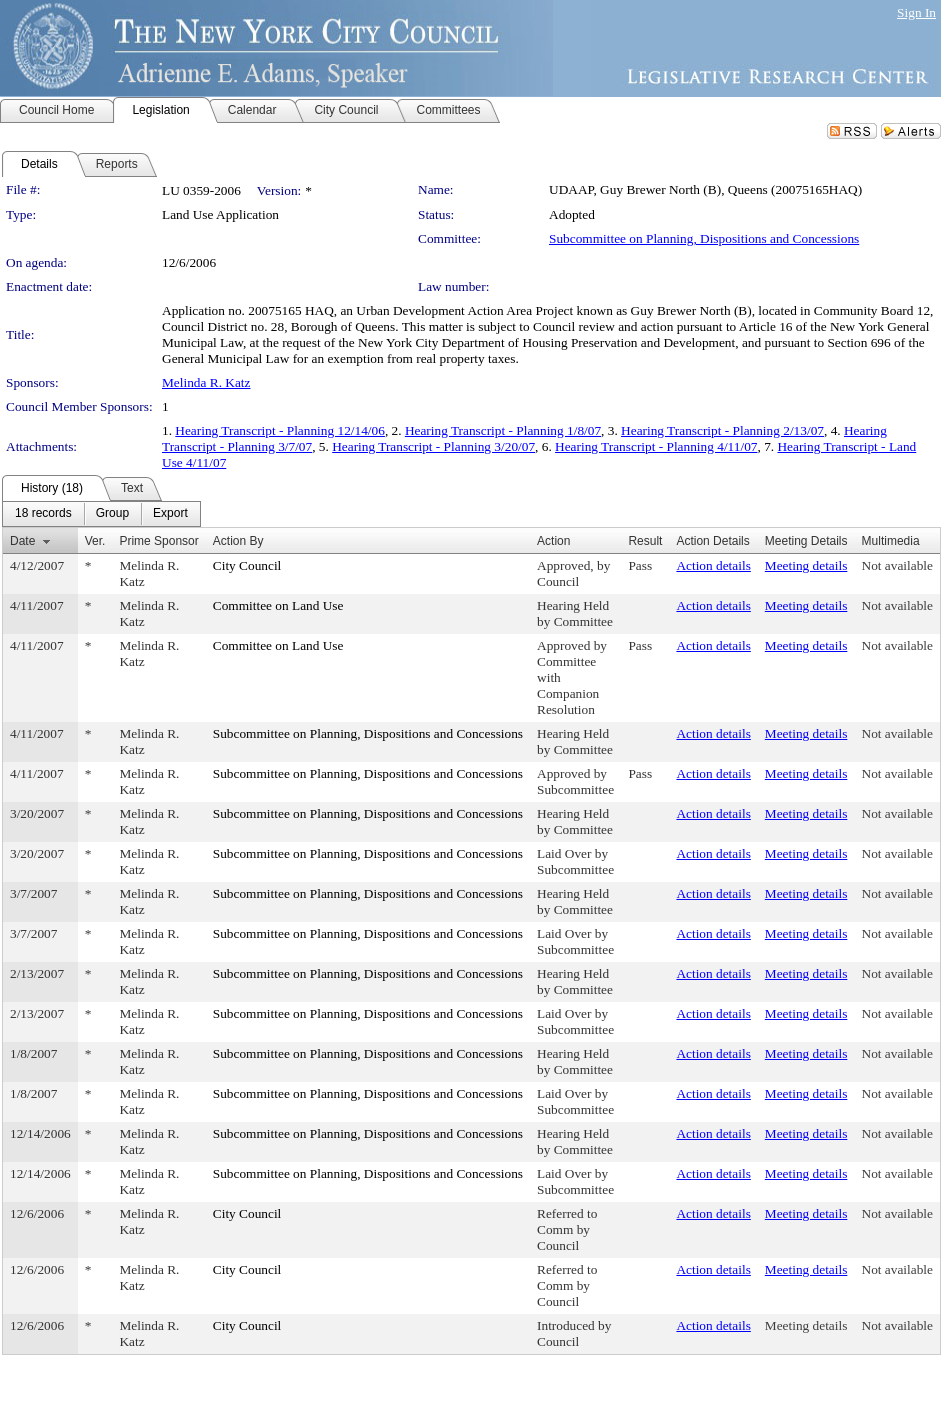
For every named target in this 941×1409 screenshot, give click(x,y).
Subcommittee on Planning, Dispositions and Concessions (704, 238)
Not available (897, 565)
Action (553, 541)
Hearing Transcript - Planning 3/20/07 (433, 446)
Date (22, 541)
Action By (238, 541)
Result (645, 541)
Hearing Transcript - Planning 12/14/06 (280, 430)
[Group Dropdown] (112, 514)
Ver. (95, 541)
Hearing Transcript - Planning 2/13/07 (722, 430)
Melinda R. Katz (206, 382)
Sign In (916, 12)
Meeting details (806, 565)
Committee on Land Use (278, 605)
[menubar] (101, 514)
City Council (247, 565)
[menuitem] (43, 514)
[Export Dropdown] (170, 514)
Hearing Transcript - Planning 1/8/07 (503, 430)
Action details (713, 565)
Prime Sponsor (158, 541)
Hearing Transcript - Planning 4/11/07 (656, 446)
